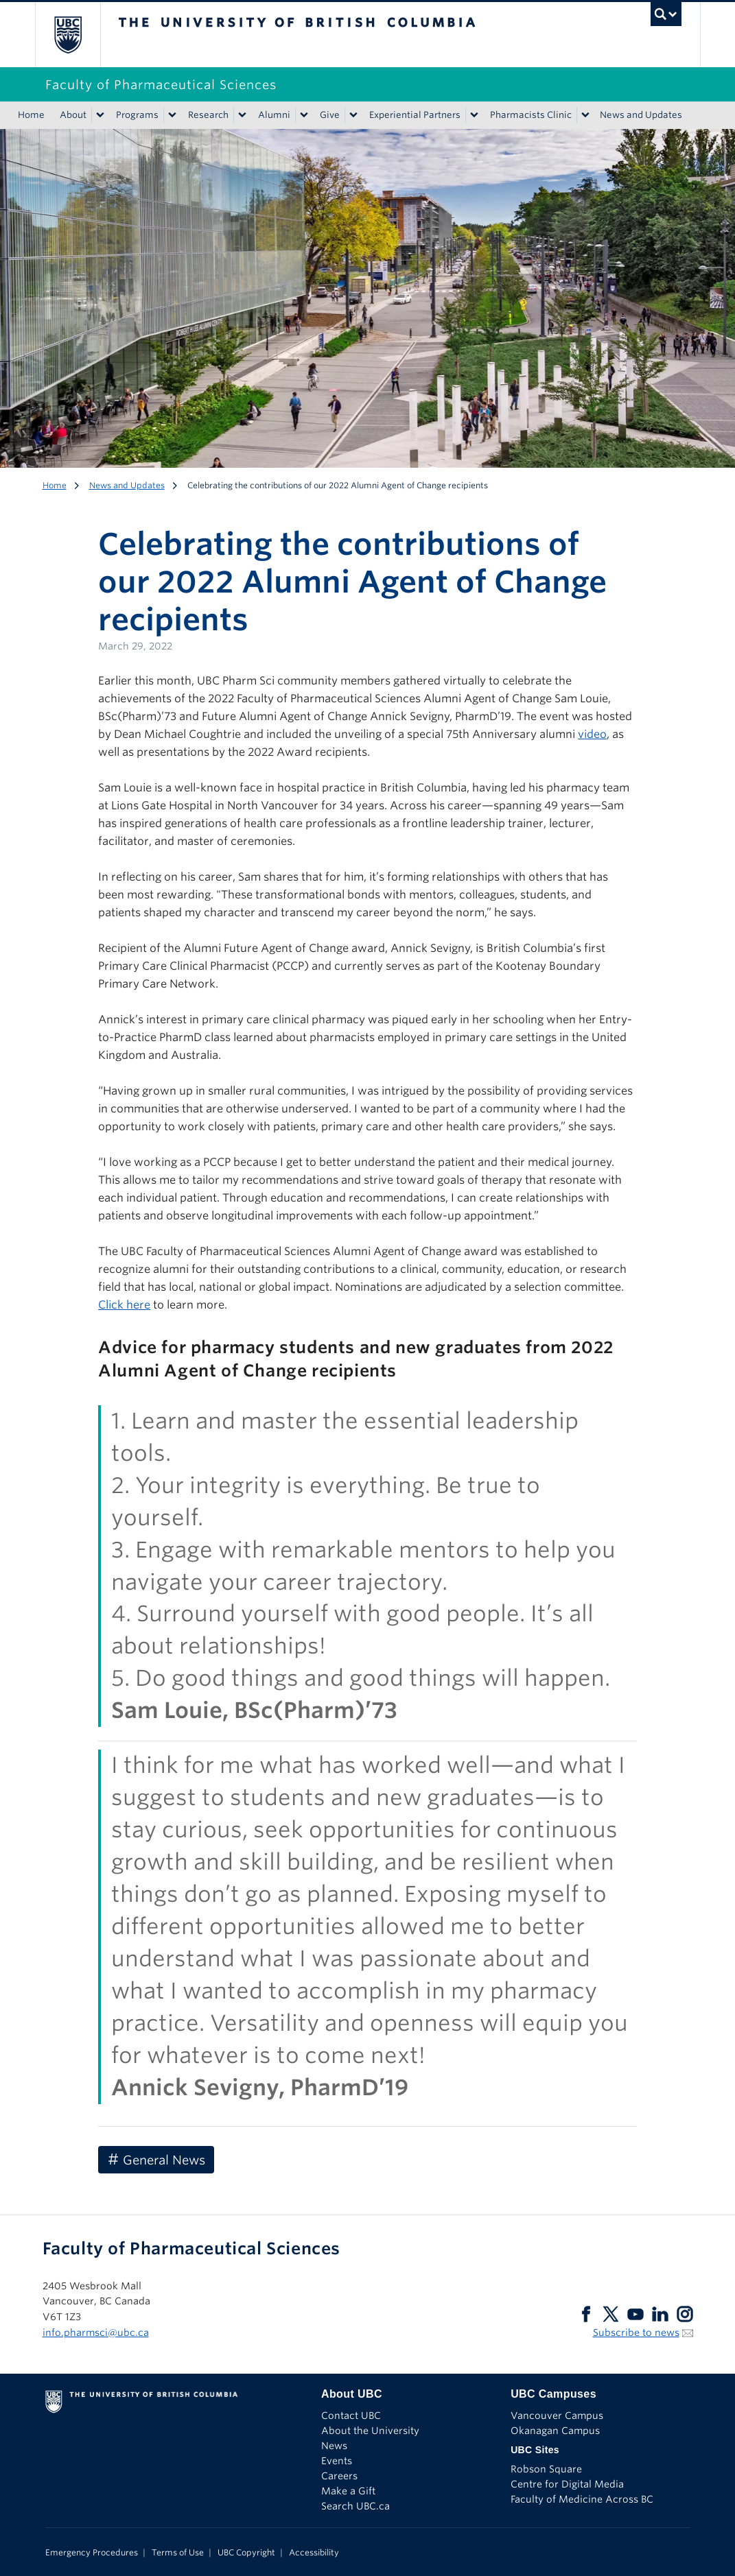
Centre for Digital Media (567, 2484)
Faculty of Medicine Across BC (582, 2499)
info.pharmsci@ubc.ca (96, 2332)
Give (330, 115)
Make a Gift (348, 2490)
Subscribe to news (636, 2332)
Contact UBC (351, 2415)
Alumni (274, 115)
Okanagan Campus (555, 2430)
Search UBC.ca (355, 2506)
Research (208, 115)
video (592, 734)
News (334, 2445)
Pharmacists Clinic (531, 115)
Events (336, 2460)
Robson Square (546, 2469)
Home (31, 115)
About (73, 115)
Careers (339, 2475)
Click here (124, 1304)
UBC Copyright (246, 2552)
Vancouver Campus (557, 2415)
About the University (370, 2430)
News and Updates (641, 115)
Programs (137, 115)
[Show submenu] (99, 115)
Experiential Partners (414, 115)
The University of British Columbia (77, 34)
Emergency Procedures (91, 2552)
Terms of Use (178, 2552)
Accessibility (314, 2552)
